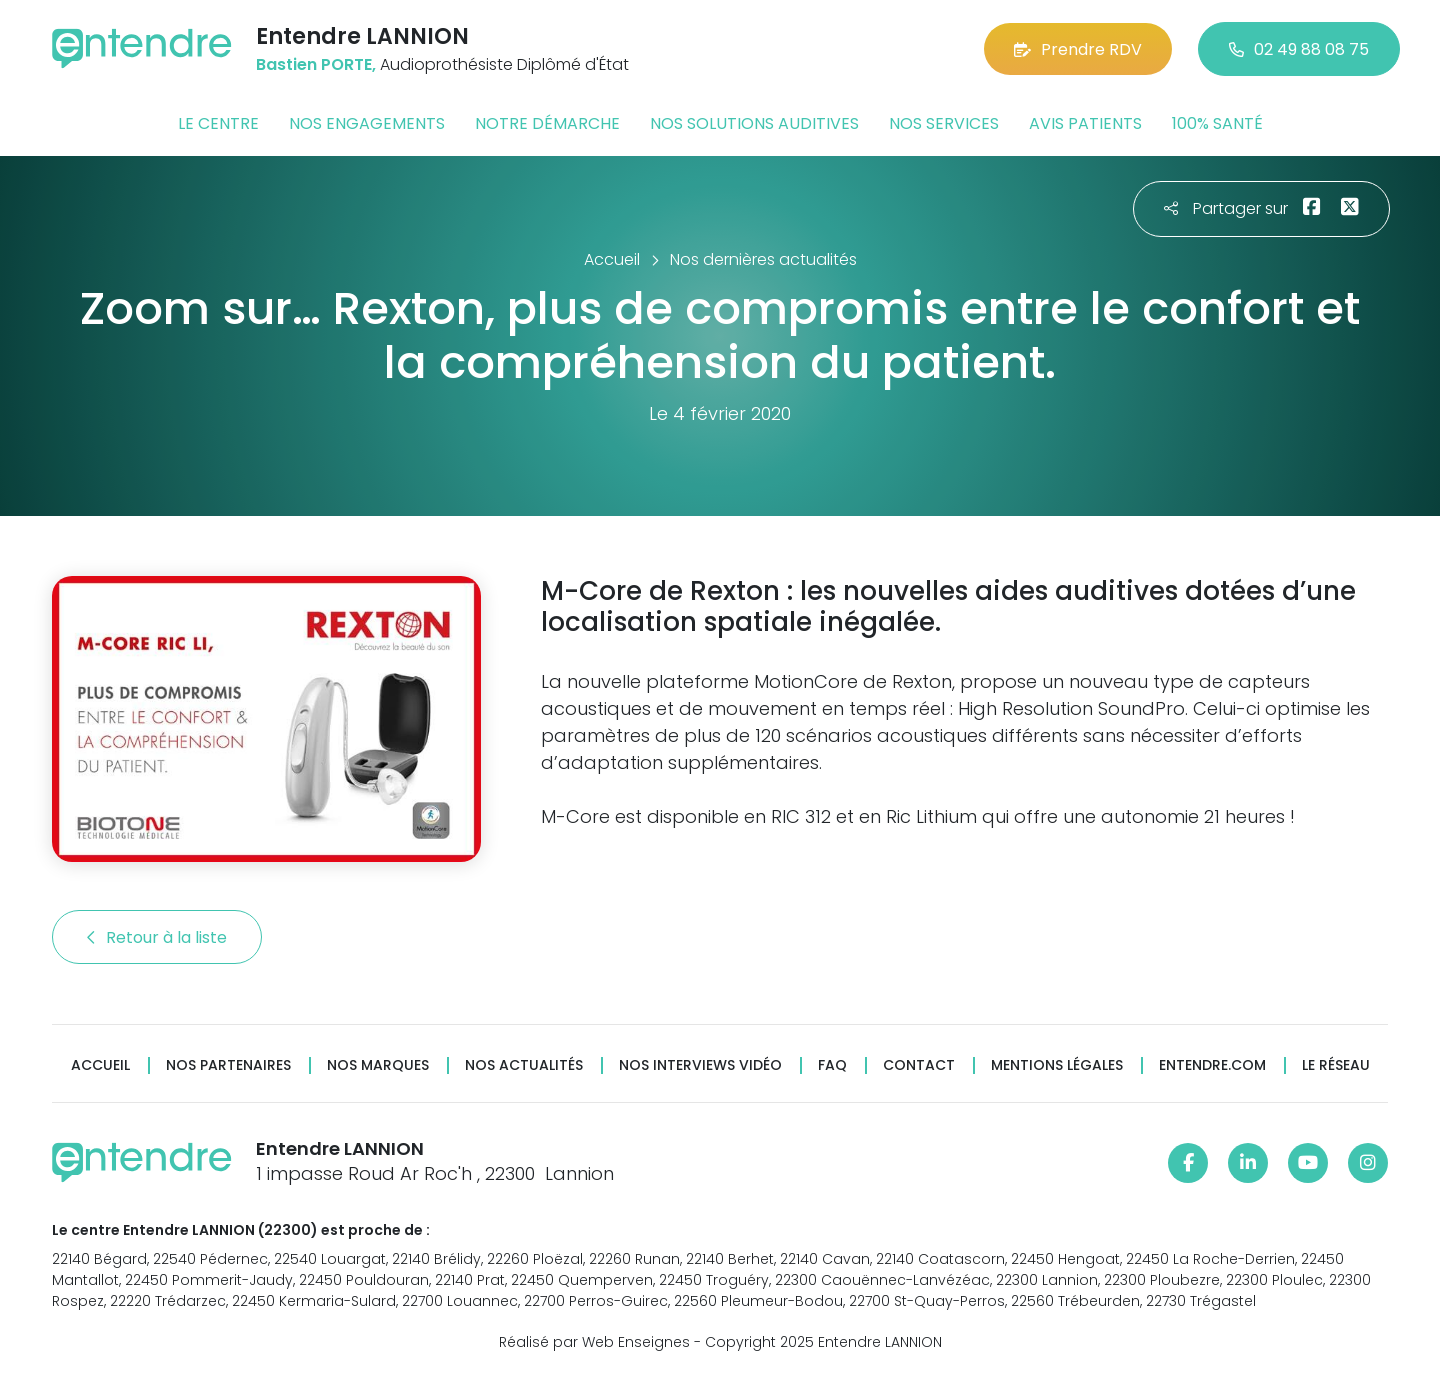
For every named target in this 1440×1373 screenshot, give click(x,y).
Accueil (100, 1065)
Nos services (944, 123)
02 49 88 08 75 (1299, 49)
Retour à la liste (157, 937)
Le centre (218, 123)
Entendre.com (1212, 1065)
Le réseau (1336, 1065)
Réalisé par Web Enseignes (594, 1342)
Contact (919, 1065)
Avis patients (1085, 123)
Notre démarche (547, 123)
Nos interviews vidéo (700, 1065)
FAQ (832, 1065)
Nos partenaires (228, 1065)
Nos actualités (524, 1065)
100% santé (1217, 123)
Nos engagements (367, 123)
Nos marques (378, 1065)
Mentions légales (1057, 1065)
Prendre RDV (1078, 49)
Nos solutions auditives (754, 123)
